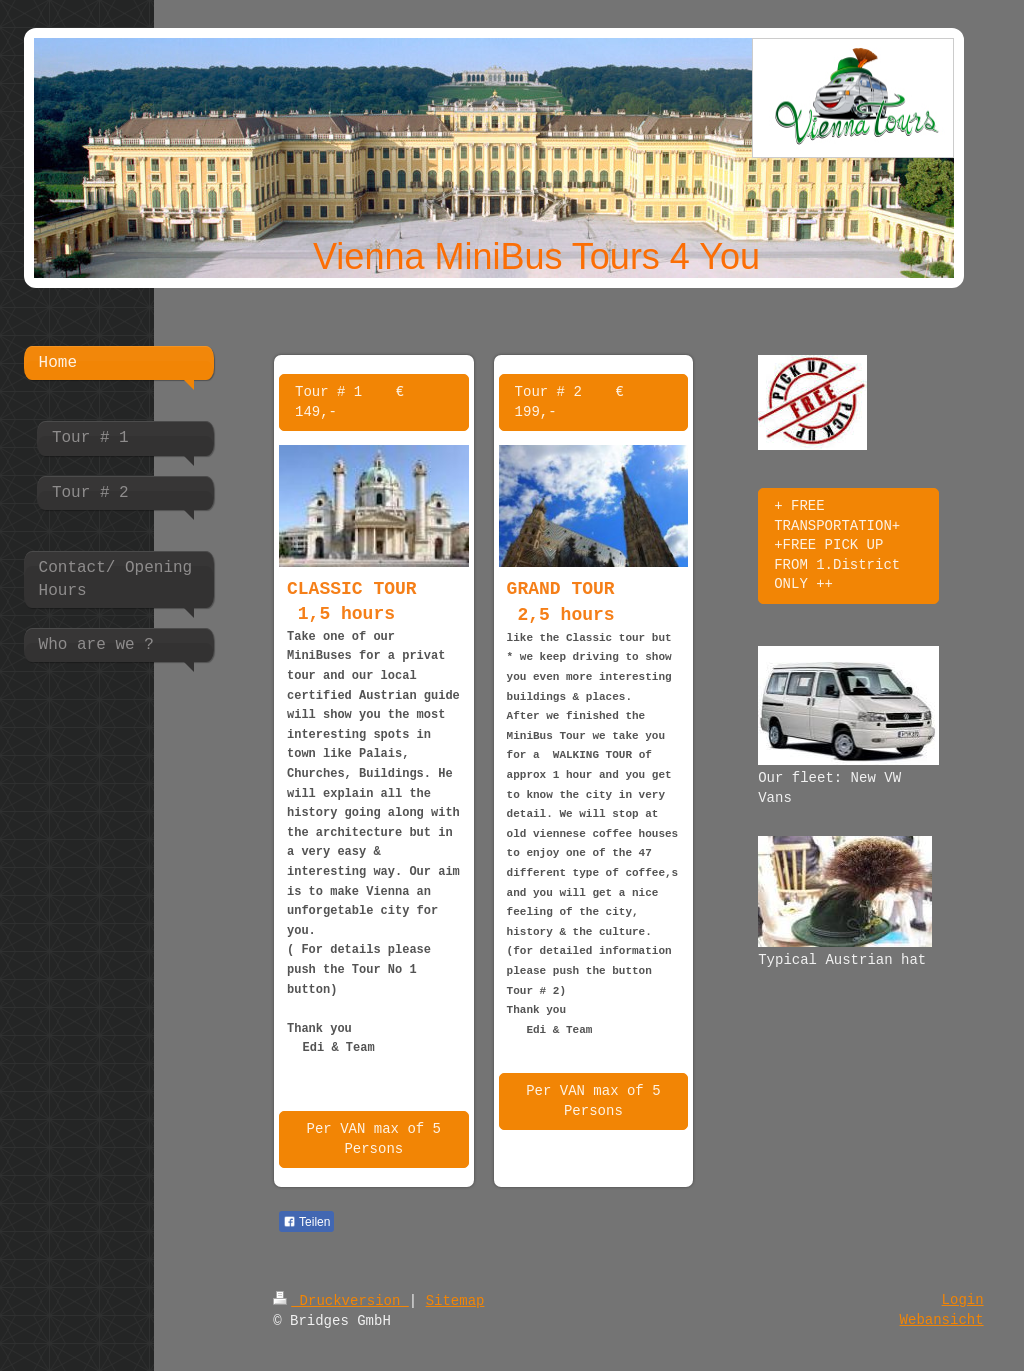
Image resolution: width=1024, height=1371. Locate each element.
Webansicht (942, 1320)
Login (963, 1300)
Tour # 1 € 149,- (349, 402)
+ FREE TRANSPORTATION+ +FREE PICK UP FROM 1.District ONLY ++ (837, 545)
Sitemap (455, 1301)
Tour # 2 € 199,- (569, 402)
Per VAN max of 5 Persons (374, 1139)
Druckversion (341, 1301)
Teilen (306, 1222)
